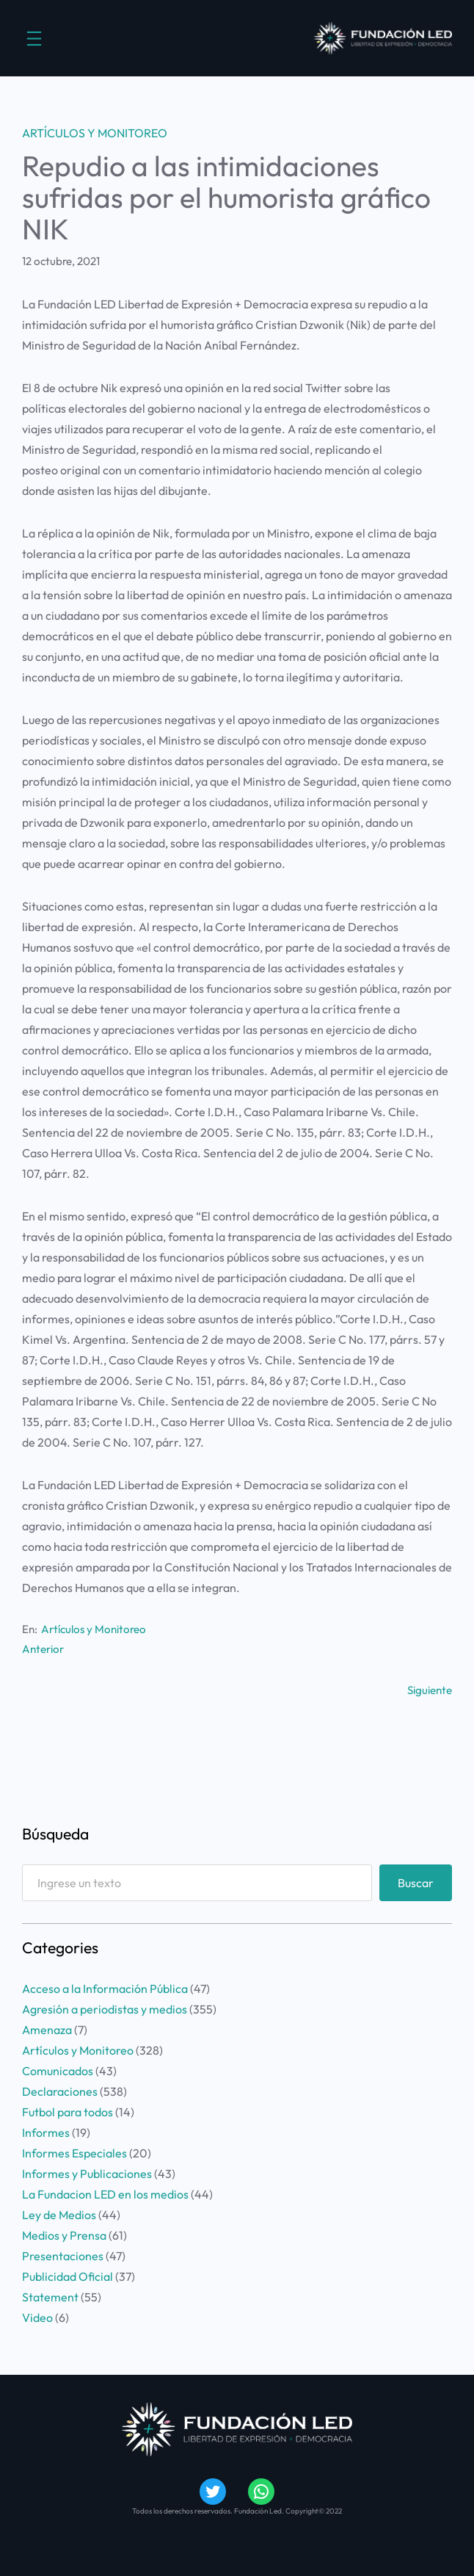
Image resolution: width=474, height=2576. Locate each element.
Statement (50, 2297)
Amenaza (47, 2029)
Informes (46, 2132)
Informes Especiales (74, 2153)
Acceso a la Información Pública (105, 1988)
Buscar (416, 1882)
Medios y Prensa (64, 2235)
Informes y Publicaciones (87, 2173)
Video (37, 2317)
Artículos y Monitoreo (94, 133)
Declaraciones (60, 2091)
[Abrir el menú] (34, 38)
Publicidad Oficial (67, 2276)
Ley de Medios (59, 2214)
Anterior (43, 1649)
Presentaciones (62, 2255)
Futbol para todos (67, 2112)
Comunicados (57, 2070)
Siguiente (429, 1690)
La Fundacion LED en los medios (105, 2194)
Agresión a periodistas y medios (104, 2009)
